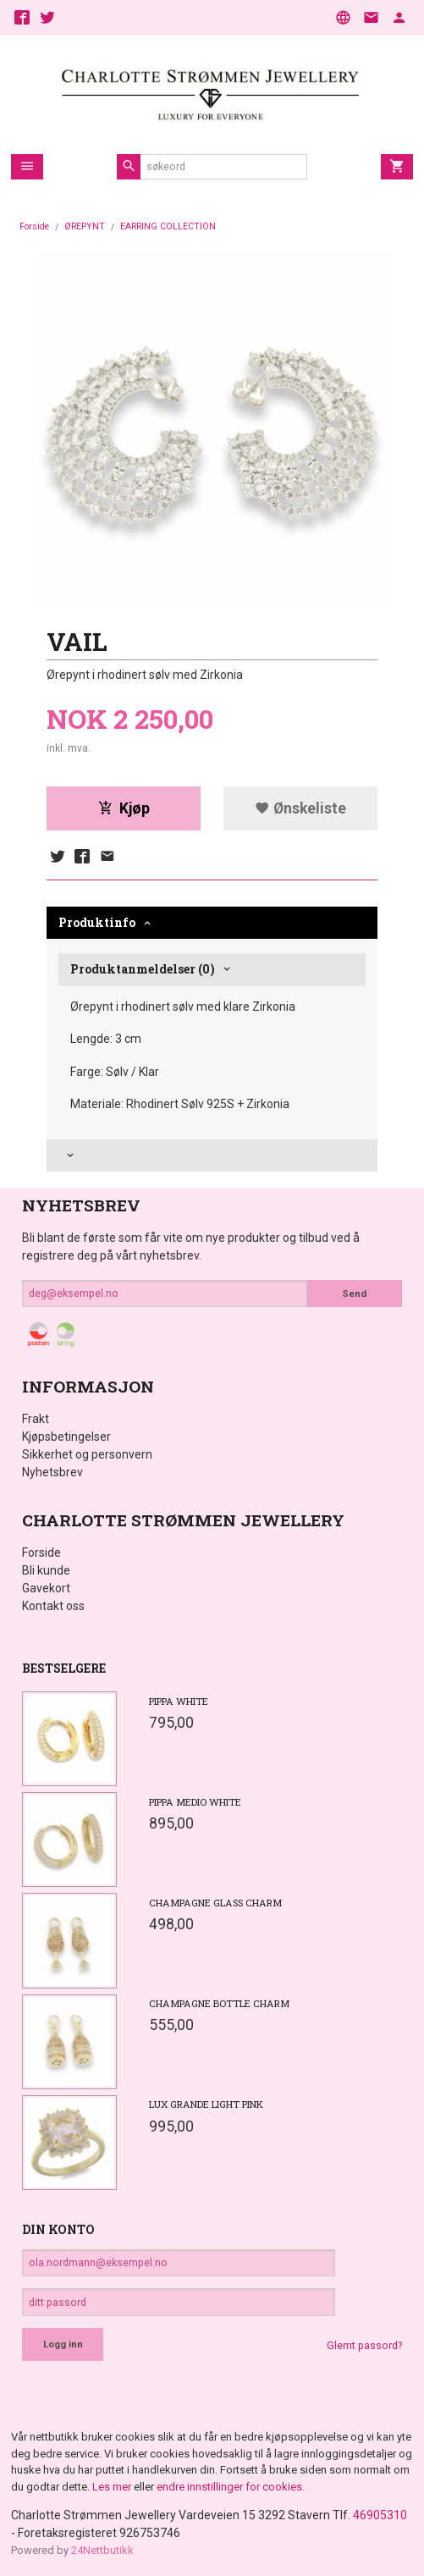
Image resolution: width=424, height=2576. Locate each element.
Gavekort (46, 1588)
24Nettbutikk (102, 2550)
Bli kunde (46, 1570)
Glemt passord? (364, 2346)
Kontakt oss (53, 1606)
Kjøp (124, 808)
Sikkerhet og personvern (87, 1454)
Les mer (113, 2486)
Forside (34, 226)
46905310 (380, 2515)
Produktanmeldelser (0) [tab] (142, 969)
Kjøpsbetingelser (66, 1436)
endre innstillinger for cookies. (231, 2486)
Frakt (35, 1419)
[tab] (212, 1155)
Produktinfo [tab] (96, 922)
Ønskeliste (300, 808)
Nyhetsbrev (52, 1472)
